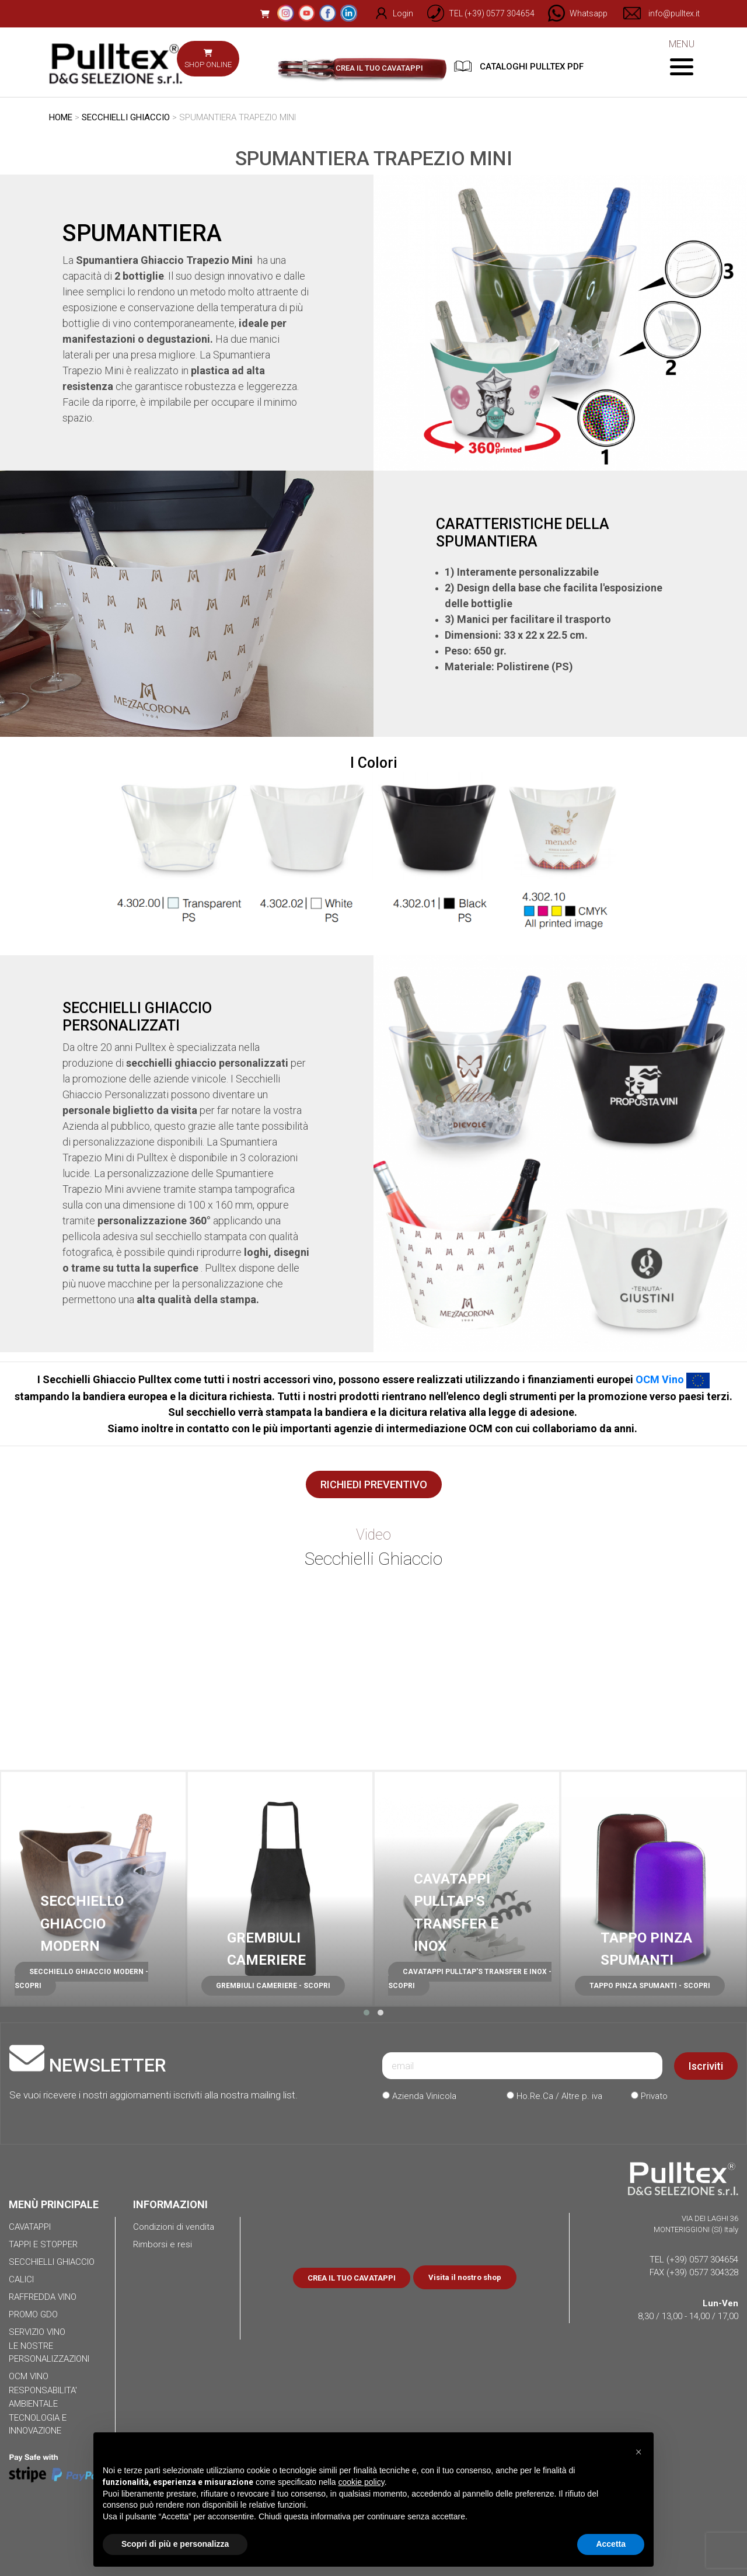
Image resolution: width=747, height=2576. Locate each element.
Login (387, 13)
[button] (366, 2012)
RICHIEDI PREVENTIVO (373, 1484)
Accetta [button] (611, 2544)
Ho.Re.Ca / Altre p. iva (554, 2096)
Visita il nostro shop (464, 2277)
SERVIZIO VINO (37, 2332)
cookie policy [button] (361, 2482)
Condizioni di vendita (173, 2227)
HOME (60, 117)
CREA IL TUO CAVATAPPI (379, 68)
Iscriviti (706, 2066)
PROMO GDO (33, 2314)
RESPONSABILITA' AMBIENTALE (43, 2397)
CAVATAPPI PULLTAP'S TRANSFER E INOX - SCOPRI (469, 1979)
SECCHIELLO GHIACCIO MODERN (82, 1923)
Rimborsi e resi (162, 2244)
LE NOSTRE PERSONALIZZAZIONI (49, 2353)
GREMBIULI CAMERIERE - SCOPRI (273, 1986)
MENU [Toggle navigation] (681, 57)
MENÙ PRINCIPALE (54, 2204)
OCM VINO (28, 2376)
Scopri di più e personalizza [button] (175, 2544)
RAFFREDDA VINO (42, 2297)
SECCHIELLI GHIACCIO (126, 117)
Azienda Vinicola (419, 2096)
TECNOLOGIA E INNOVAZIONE (38, 2424)
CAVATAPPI (30, 2227)
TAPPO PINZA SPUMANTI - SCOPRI (649, 1986)
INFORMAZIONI (170, 2204)
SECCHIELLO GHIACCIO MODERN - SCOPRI (81, 1979)
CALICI (21, 2279)
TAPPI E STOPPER (43, 2244)
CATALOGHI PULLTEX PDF (519, 66)
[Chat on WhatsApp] (572, 13)
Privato (649, 2096)
